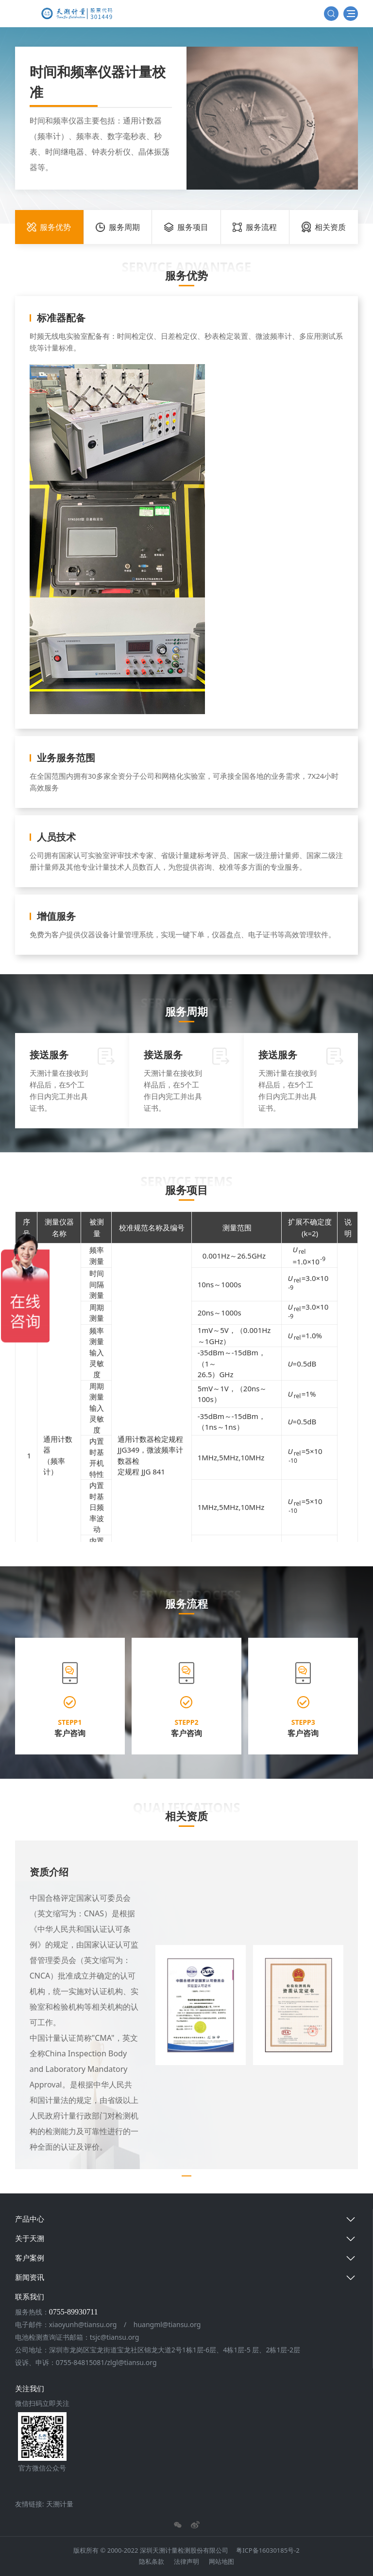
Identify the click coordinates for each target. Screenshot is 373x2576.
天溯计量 (59, 2503)
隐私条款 (151, 2561)
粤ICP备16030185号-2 (268, 2550)
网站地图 (221, 2561)
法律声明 (186, 2561)
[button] (22, 2005)
